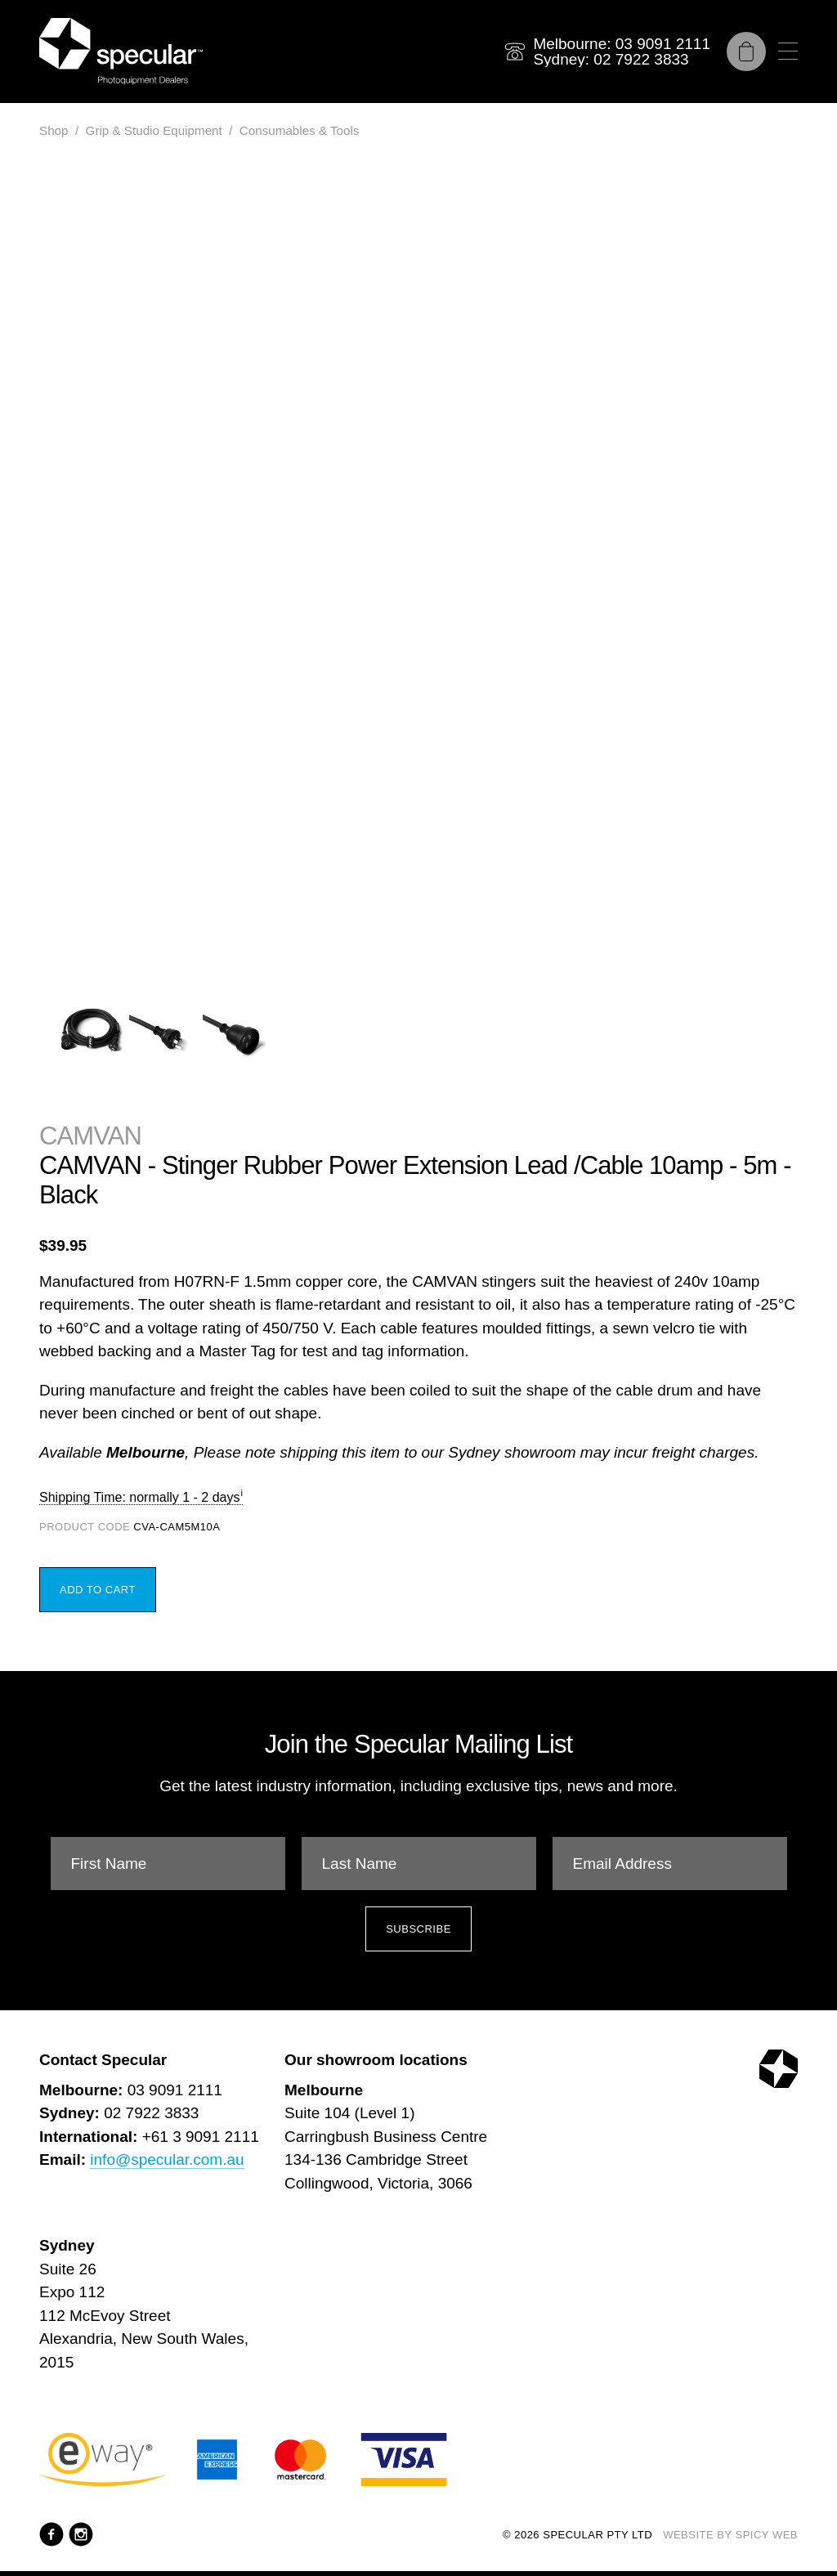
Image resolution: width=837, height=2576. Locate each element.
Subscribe (418, 1929)
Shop (53, 130)
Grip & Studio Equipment (154, 130)
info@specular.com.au (167, 2159)
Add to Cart (98, 1590)
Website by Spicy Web (730, 2535)
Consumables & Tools (299, 130)
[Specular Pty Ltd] (121, 51)
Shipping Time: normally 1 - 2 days (139, 1497)
